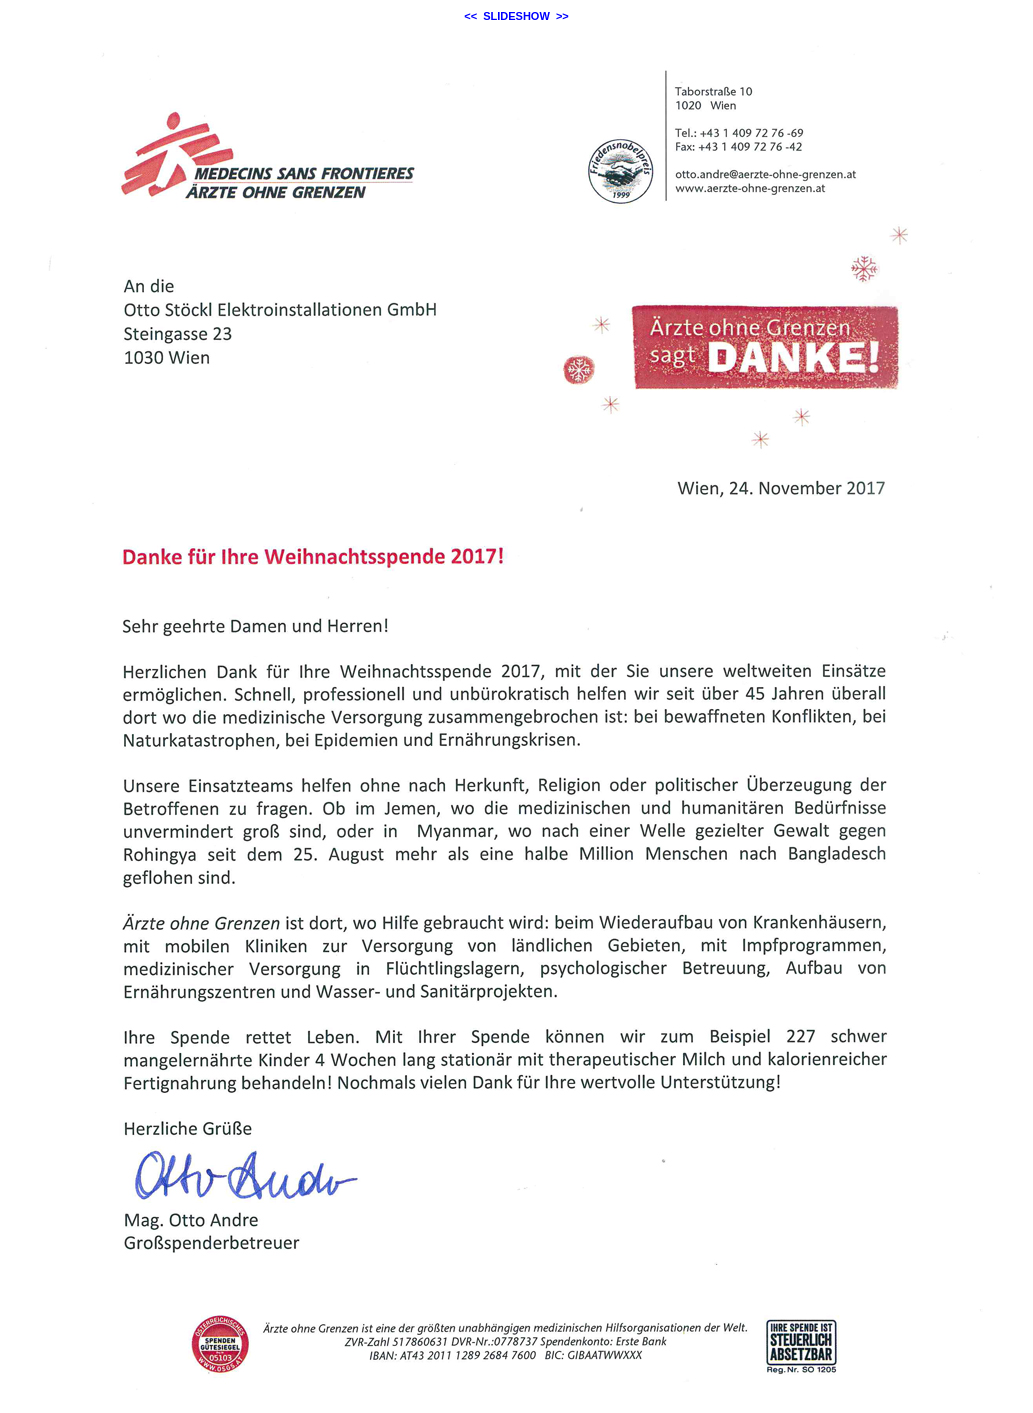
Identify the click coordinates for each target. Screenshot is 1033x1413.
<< (470, 16)
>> (562, 16)
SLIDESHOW (516, 16)
